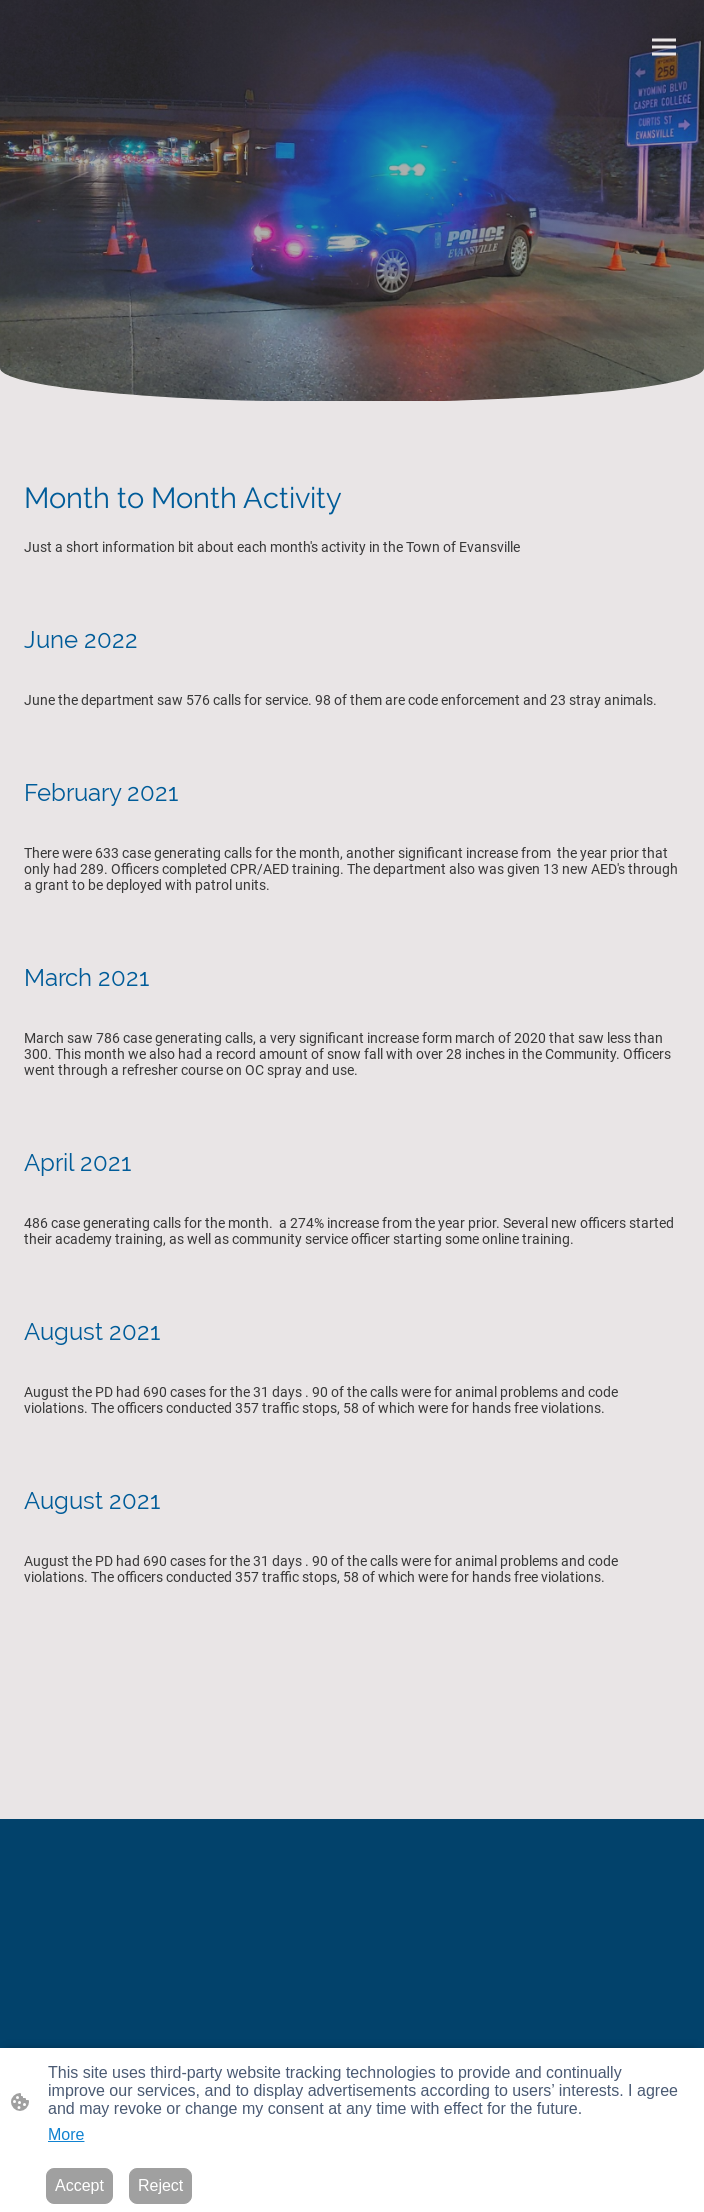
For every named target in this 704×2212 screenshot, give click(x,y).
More (66, 2134)
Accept (79, 2185)
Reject (160, 2185)
